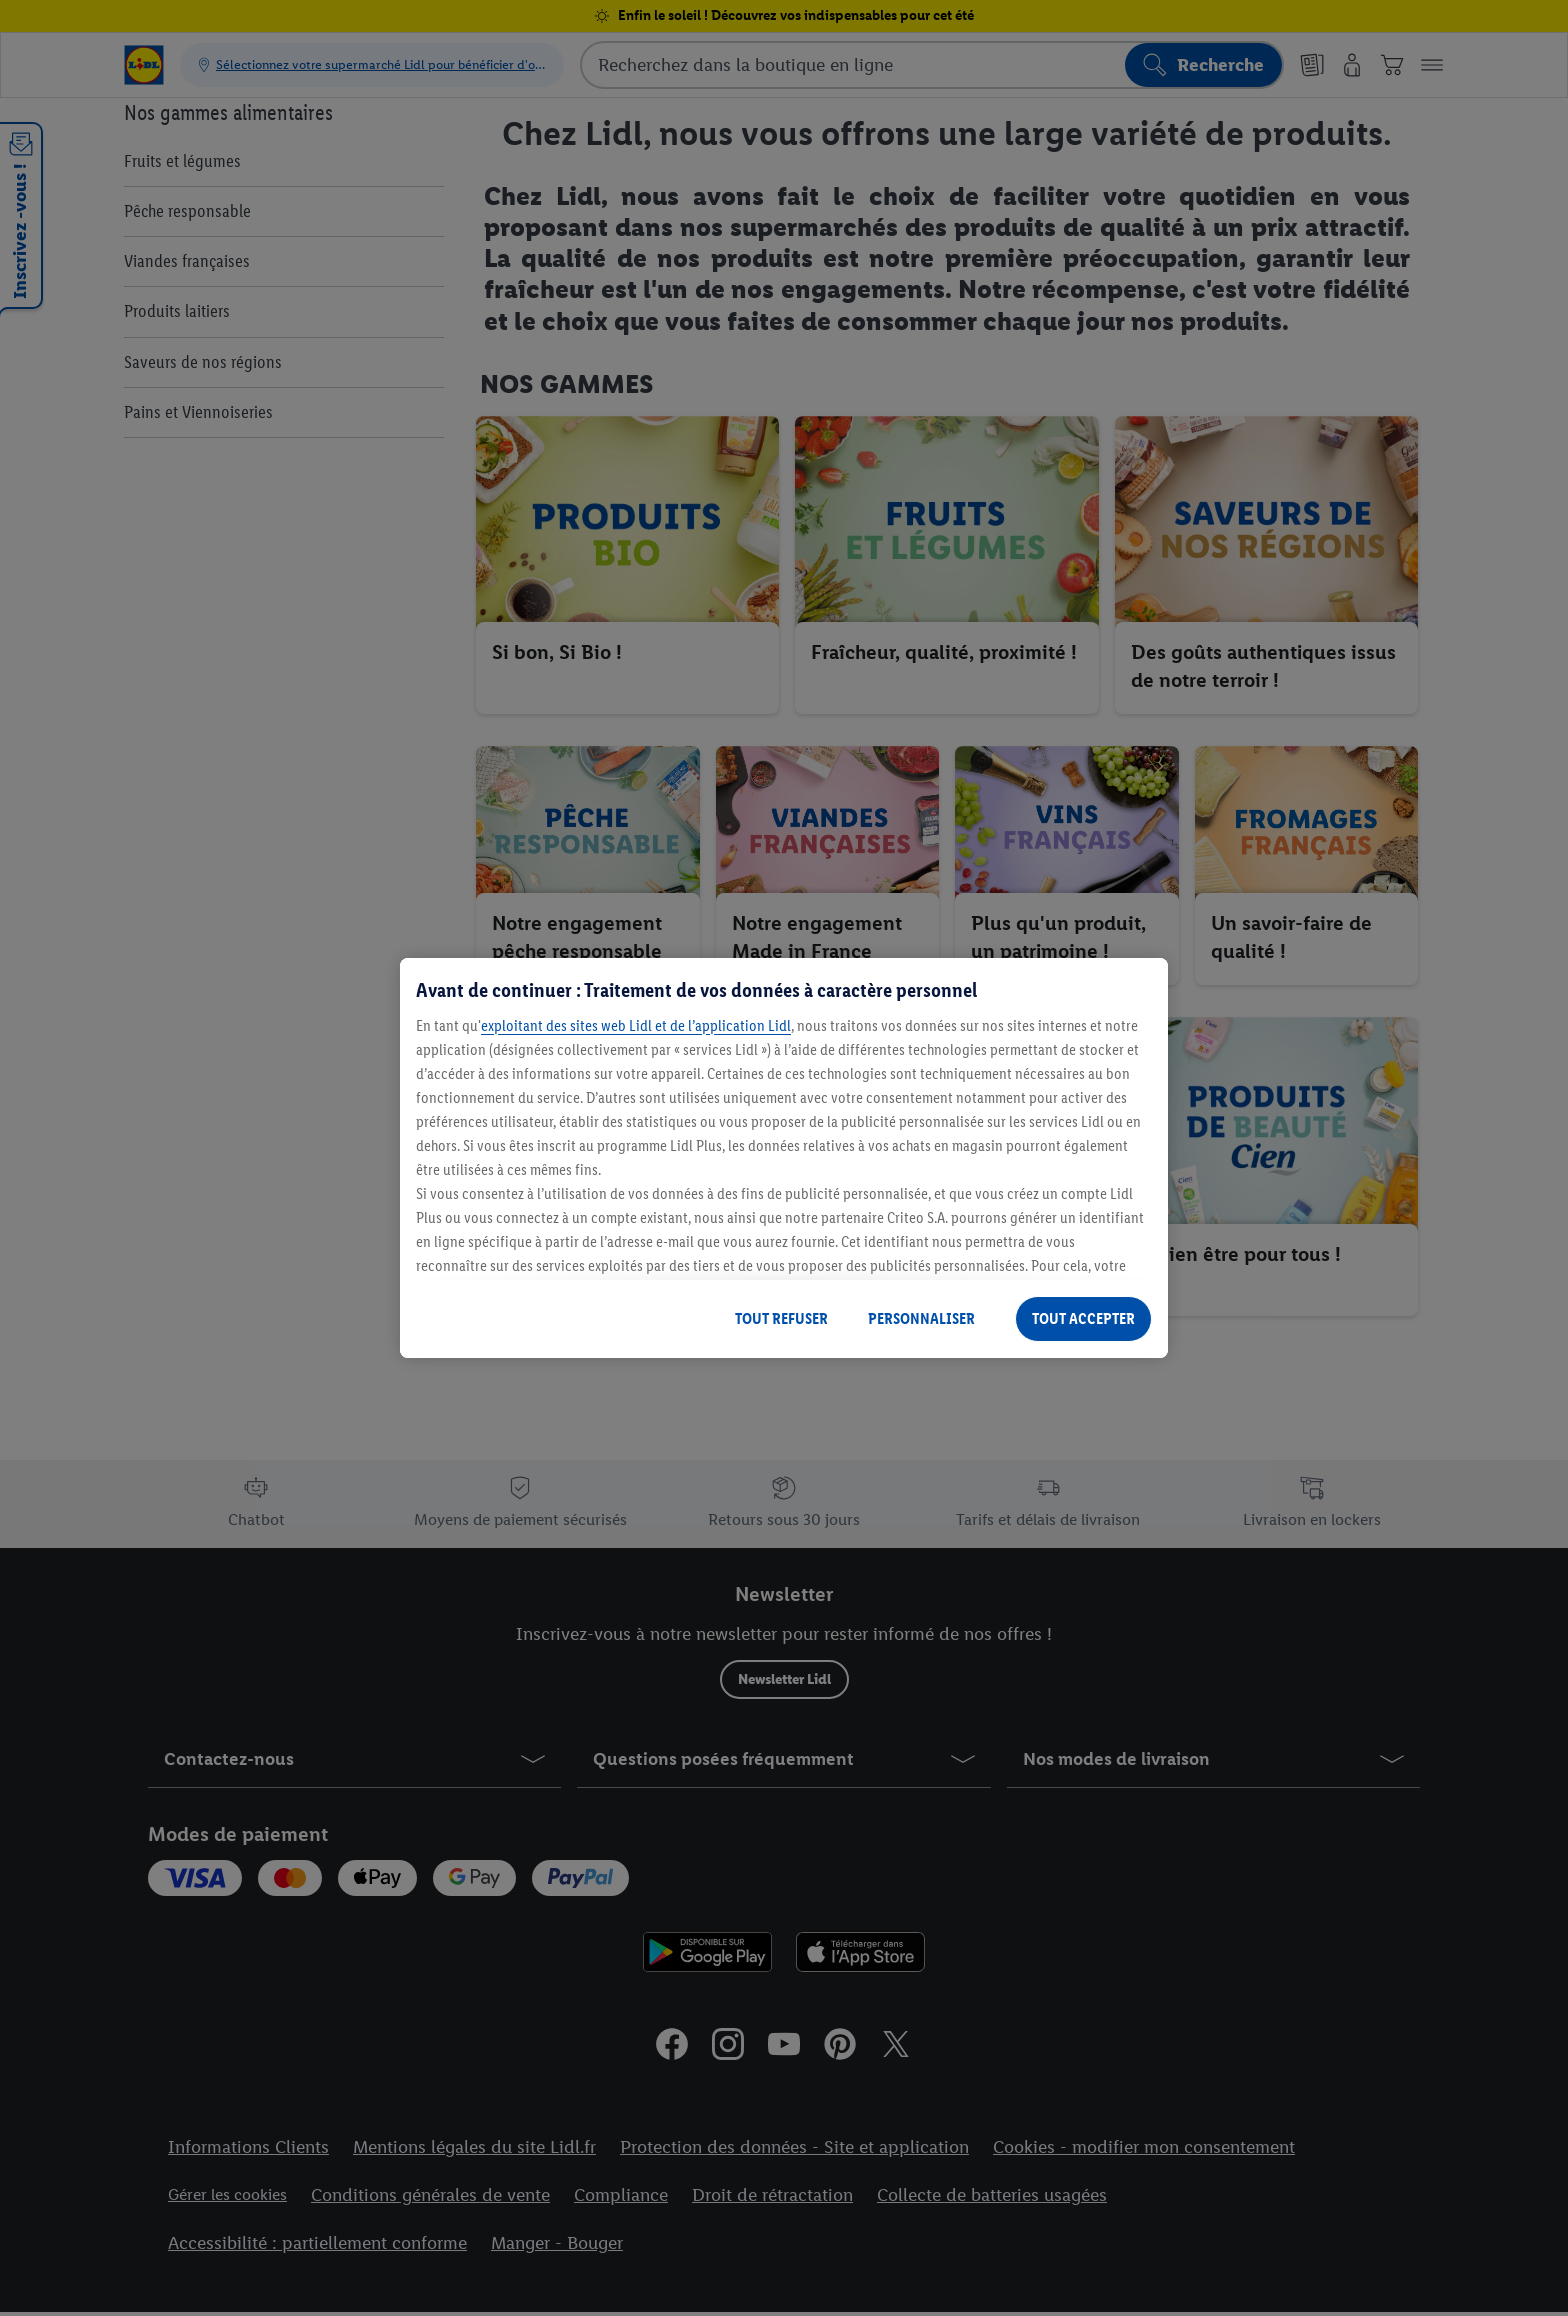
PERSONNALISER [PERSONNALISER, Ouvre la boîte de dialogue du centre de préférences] (921, 1318)
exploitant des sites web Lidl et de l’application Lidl (636, 1025)
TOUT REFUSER (781, 1318)
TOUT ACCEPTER (1083, 1318)
